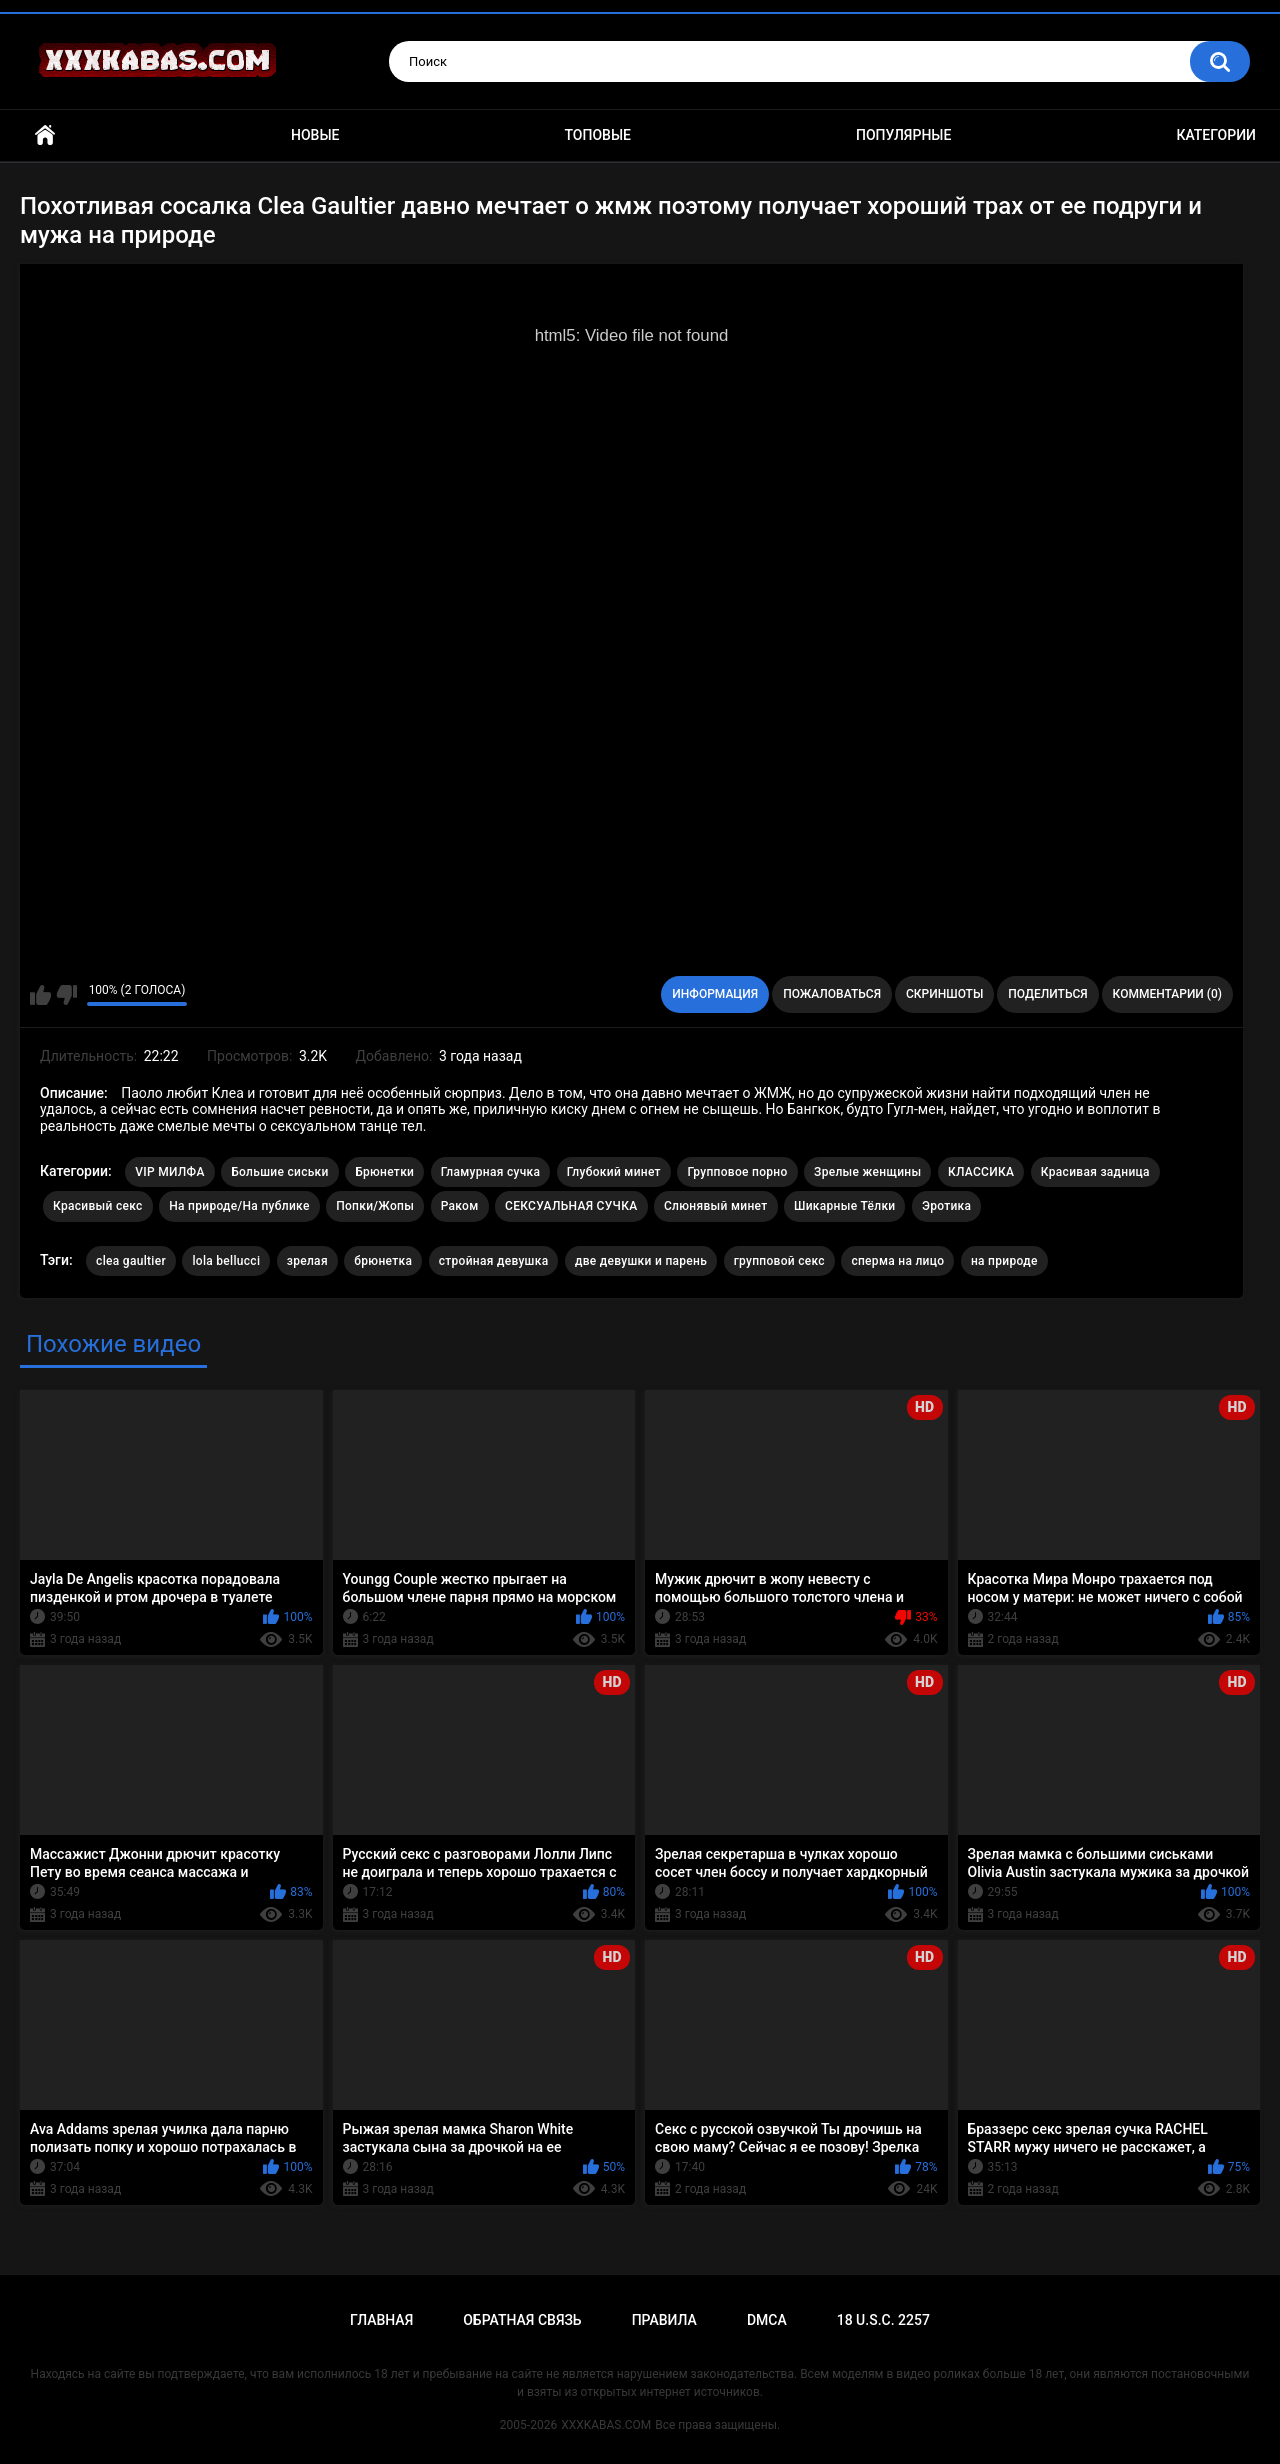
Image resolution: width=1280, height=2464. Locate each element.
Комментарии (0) (1167, 994)
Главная (45, 135)
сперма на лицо (897, 1261)
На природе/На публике (239, 1206)
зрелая (307, 1261)
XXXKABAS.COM (606, 2425)
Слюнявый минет (716, 1206)
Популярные (903, 135)
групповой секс (779, 1261)
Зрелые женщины (867, 1172)
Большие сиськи (280, 1172)
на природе (1004, 1261)
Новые (315, 135)
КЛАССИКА (981, 1172)
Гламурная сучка (491, 1172)
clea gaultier (131, 1261)
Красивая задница (1095, 1172)
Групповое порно (737, 1172)
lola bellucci (226, 1261)
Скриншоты (944, 994)
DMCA (767, 2320)
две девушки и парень (641, 1261)
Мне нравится (40, 995)
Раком (460, 1206)
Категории (1216, 135)
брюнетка (383, 1261)
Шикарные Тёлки (844, 1206)
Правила (664, 2320)
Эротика (946, 1206)
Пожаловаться (832, 994)
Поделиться (1047, 994)
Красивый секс (98, 1206)
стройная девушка (494, 1261)
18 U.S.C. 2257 (883, 2320)
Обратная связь (522, 2320)
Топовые (598, 135)
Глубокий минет (614, 1172)
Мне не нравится (66, 995)
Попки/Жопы (375, 1206)
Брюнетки (384, 1172)
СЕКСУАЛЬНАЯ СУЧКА (571, 1206)
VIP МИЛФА (170, 1172)
